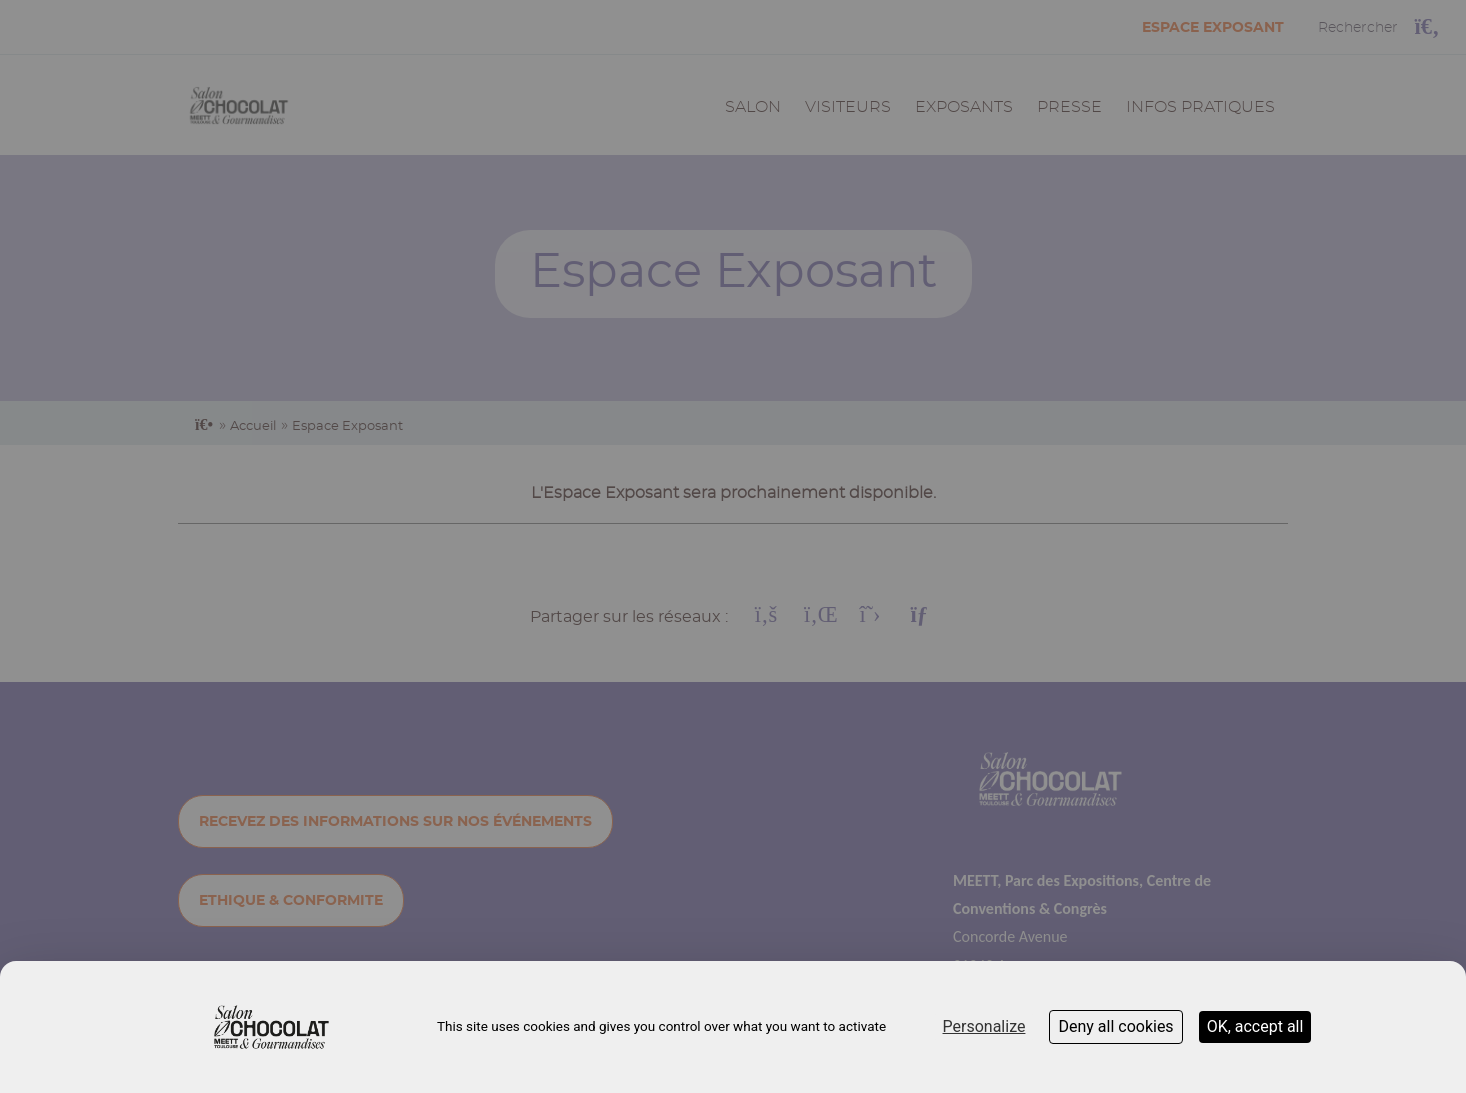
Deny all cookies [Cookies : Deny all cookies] (1115, 1026)
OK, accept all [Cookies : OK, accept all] (1255, 1026)
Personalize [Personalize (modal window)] (984, 1026)
